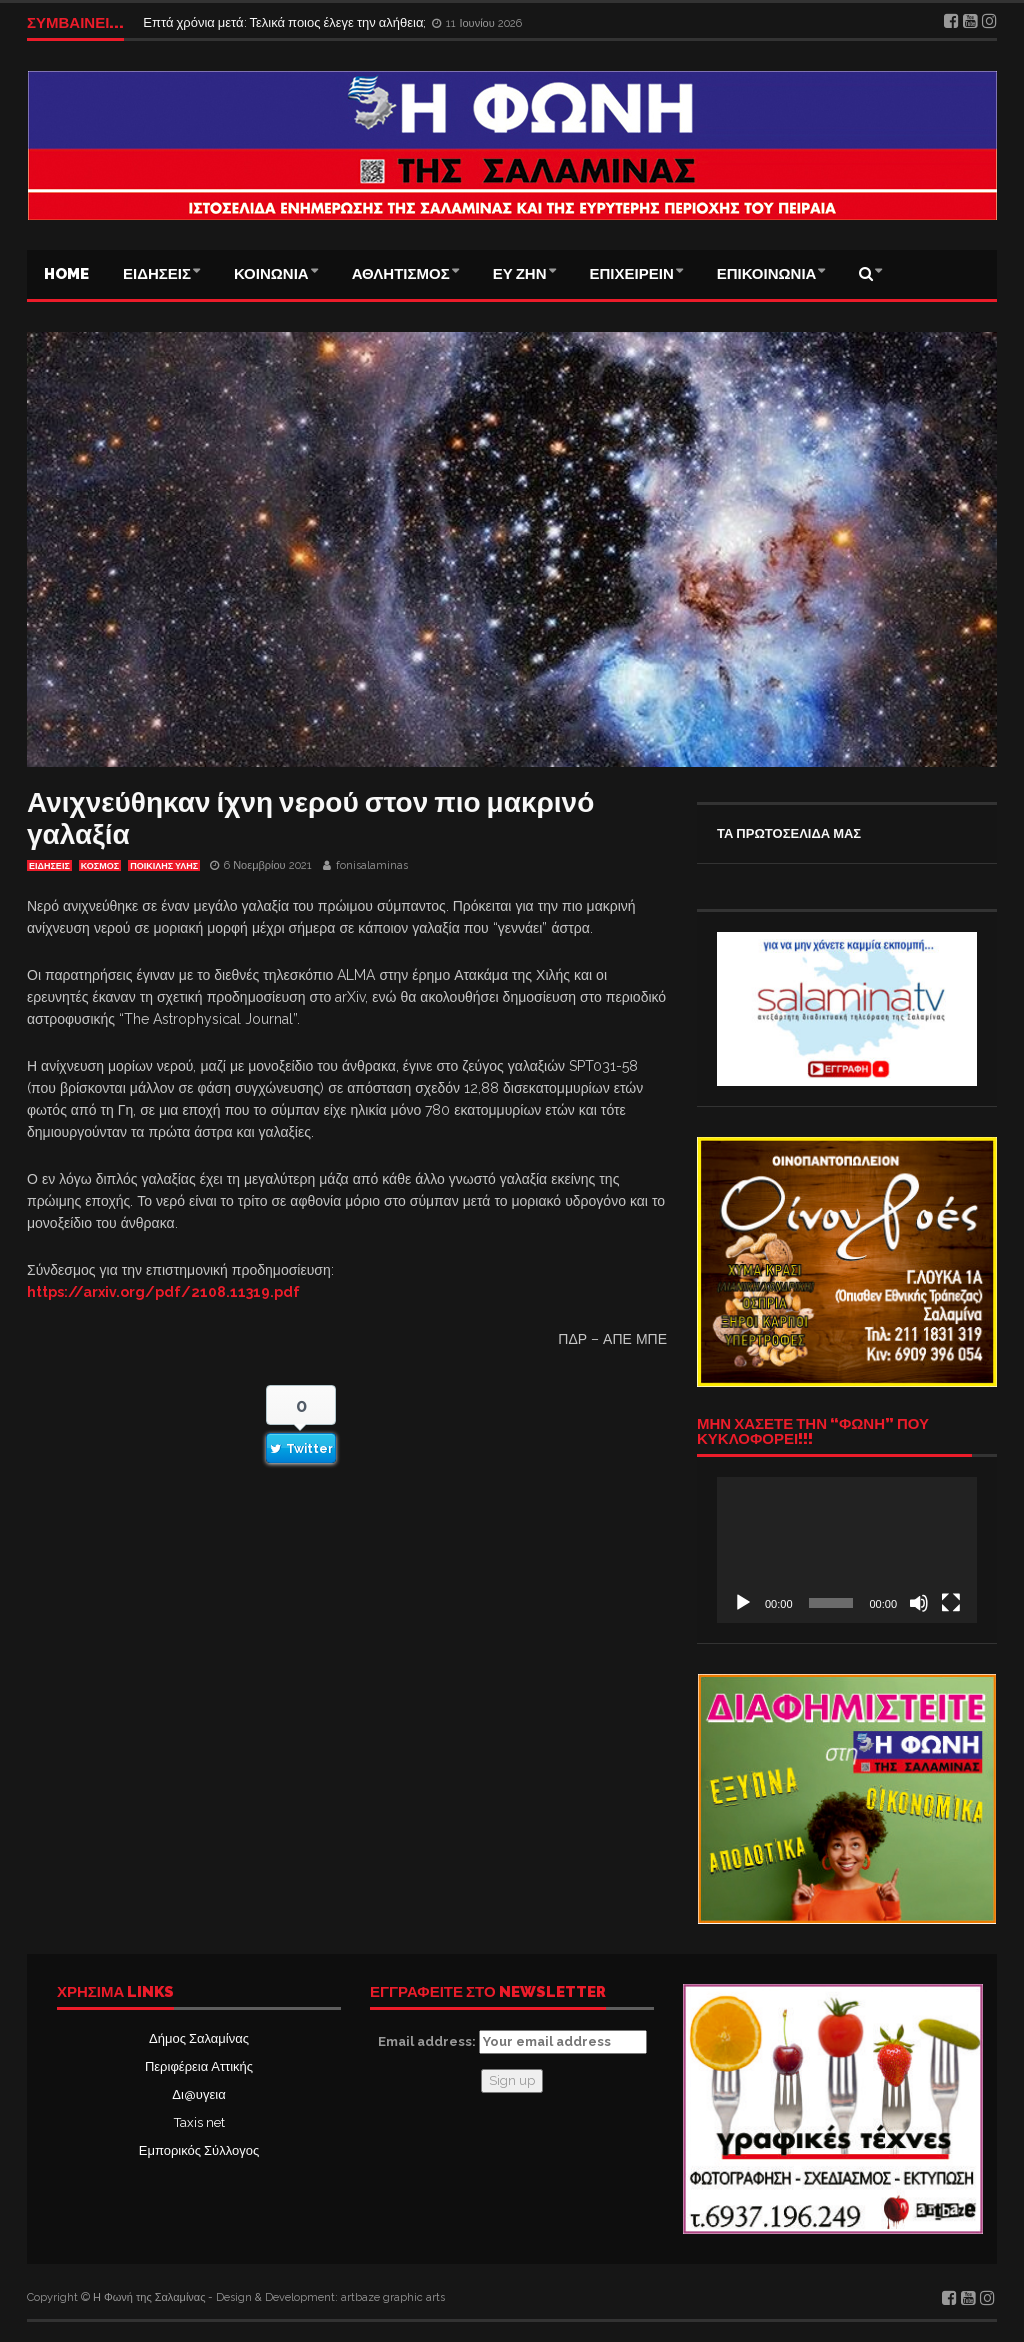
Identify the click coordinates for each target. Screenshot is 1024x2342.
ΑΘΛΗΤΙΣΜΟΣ (401, 274)
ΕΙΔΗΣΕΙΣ (157, 274)
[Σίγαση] (919, 1603)
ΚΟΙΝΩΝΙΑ (271, 274)
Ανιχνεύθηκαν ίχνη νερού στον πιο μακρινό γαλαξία (310, 818)
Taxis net (199, 2122)
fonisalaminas (372, 865)
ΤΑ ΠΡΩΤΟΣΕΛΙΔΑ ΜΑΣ (789, 833)
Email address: (512, 2042)
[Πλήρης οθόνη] (951, 1603)
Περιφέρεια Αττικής (199, 2066)
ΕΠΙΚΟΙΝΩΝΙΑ (767, 274)
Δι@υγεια (198, 2094)
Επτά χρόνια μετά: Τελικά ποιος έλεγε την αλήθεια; (286, 22)
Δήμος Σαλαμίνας (199, 2038)
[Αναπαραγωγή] (743, 1603)
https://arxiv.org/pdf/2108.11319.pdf (163, 1292)
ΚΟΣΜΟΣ (100, 866)
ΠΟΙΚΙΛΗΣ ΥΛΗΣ (164, 866)
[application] (847, 1550)
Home (66, 274)
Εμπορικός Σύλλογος (199, 2150)
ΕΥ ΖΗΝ (520, 274)
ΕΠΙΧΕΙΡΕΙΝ (632, 274)
